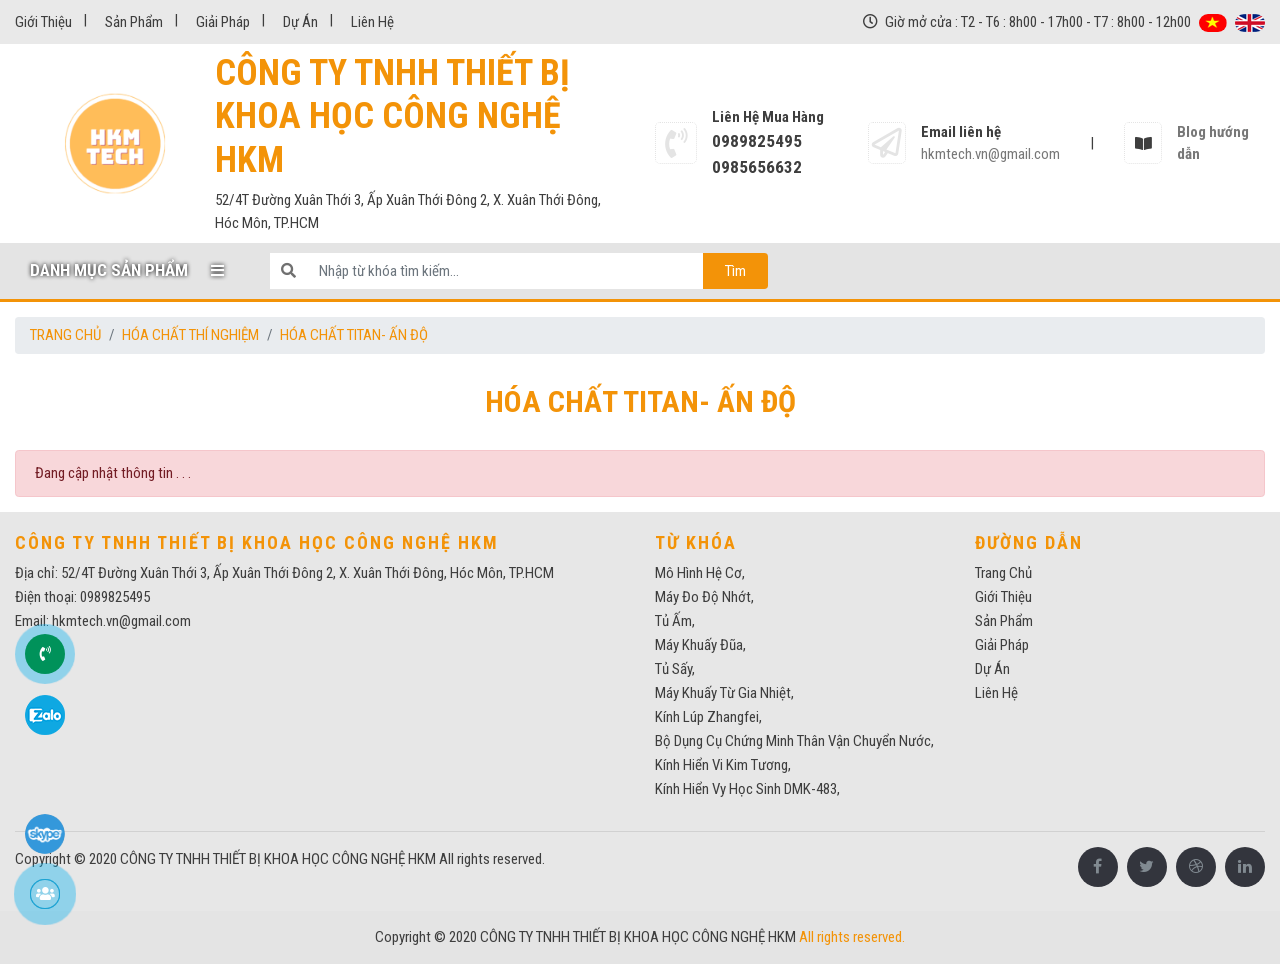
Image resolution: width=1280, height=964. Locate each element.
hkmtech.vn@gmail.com (990, 154)
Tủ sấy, (675, 669)
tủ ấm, (675, 621)
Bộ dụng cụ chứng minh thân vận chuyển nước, (794, 741)
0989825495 (757, 141)
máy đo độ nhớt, (704, 597)
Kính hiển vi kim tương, (723, 765)
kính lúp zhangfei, (708, 717)
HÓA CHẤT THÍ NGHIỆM (190, 335)
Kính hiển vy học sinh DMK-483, (747, 789)
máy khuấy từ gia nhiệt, (724, 693)
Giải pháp (223, 22)
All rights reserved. (492, 859)
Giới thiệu (43, 22)
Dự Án (300, 22)
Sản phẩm (134, 22)
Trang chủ (65, 335)
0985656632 (757, 167)
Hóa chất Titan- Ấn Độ (354, 335)
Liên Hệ (372, 22)
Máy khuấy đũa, (700, 645)
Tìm (735, 271)
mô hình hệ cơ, (700, 573)
